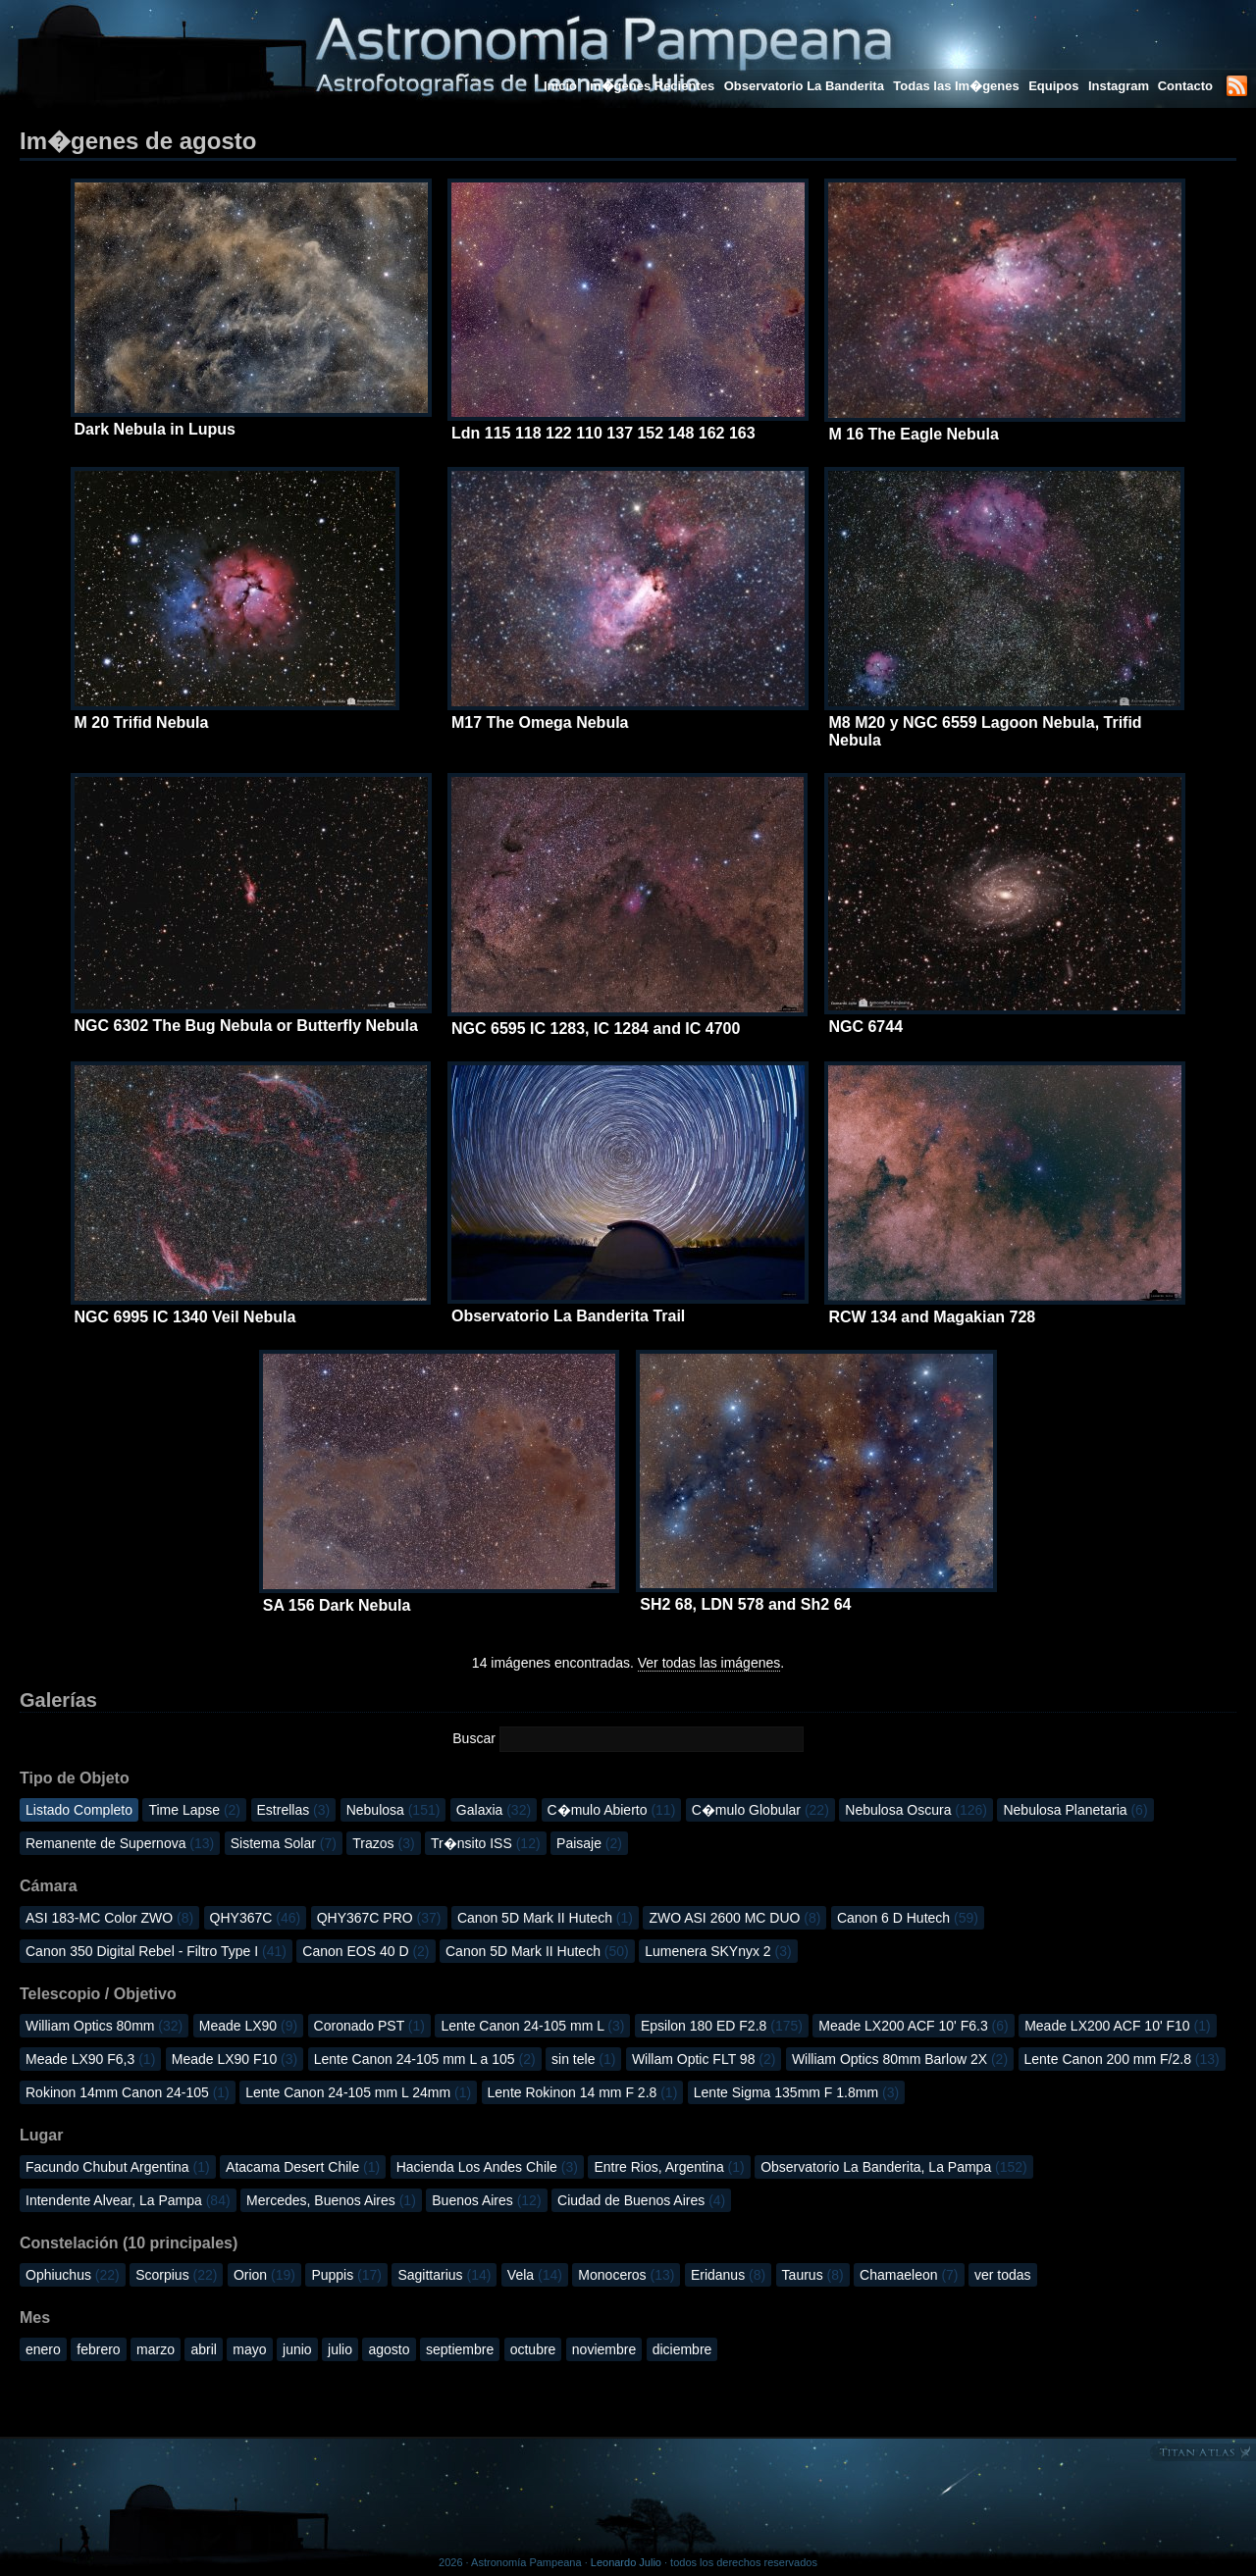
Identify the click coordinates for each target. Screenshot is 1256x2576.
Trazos (383, 1843)
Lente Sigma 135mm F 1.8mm (796, 2092)
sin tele (583, 2059)
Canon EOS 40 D (365, 1951)
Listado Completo (79, 1810)
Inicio (560, 85)
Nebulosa (393, 1810)
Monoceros (626, 2275)
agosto (388, 2349)
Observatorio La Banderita (804, 85)
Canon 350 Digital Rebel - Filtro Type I (156, 1951)
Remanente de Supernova (120, 1843)
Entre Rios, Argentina (669, 2167)
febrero (98, 2349)
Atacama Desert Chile (303, 2167)
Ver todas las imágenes (709, 1663)
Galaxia (493, 1810)
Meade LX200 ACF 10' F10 (1117, 2026)
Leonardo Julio (626, 2562)
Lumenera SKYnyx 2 (718, 1951)
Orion (264, 2275)
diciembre (682, 2349)
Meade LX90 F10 (234, 2059)
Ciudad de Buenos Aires (641, 2200)
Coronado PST (369, 2026)
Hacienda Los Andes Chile (487, 2167)
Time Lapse (194, 1810)
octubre (533, 2349)
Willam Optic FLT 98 (704, 2059)
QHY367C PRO (379, 1918)
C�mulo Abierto (612, 1810)
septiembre (460, 2349)
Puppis (346, 2275)
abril (203, 2349)
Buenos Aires (486, 2200)
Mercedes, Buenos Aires (331, 2200)
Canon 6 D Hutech (907, 1918)
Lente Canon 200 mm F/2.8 (1122, 2059)
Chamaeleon (909, 2275)
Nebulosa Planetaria (1075, 1810)
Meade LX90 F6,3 (90, 2059)
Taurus (813, 2275)
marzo (155, 2349)
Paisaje (589, 1843)
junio (297, 2349)
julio (340, 2349)
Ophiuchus (73, 2275)
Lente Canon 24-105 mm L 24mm (358, 2092)
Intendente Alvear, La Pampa (128, 2200)
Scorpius (176, 2275)
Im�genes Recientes (650, 85)
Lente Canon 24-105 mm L (532, 2026)
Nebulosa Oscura (916, 1810)
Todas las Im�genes (956, 85)
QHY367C (255, 1918)
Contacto (1185, 85)
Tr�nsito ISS (486, 1843)
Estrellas (294, 1810)
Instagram (1120, 85)
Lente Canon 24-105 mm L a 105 (425, 2059)
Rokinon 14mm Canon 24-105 (128, 2092)
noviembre (604, 2349)
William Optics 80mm (104, 2026)
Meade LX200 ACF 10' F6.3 (913, 2026)
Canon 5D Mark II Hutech (545, 1918)
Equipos (1053, 85)
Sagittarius (444, 2275)
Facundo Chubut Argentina (118, 2167)
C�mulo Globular (760, 1810)
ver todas (1002, 2275)
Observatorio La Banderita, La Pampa (893, 2167)
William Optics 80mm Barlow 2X (900, 2059)
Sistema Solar (284, 1843)
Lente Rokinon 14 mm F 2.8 (583, 2092)
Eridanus (728, 2275)
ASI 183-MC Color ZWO (109, 1918)
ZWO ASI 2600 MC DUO (734, 1918)
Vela (534, 2275)
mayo (249, 2349)
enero (43, 2349)
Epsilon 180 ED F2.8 (722, 2026)
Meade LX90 (248, 2026)
